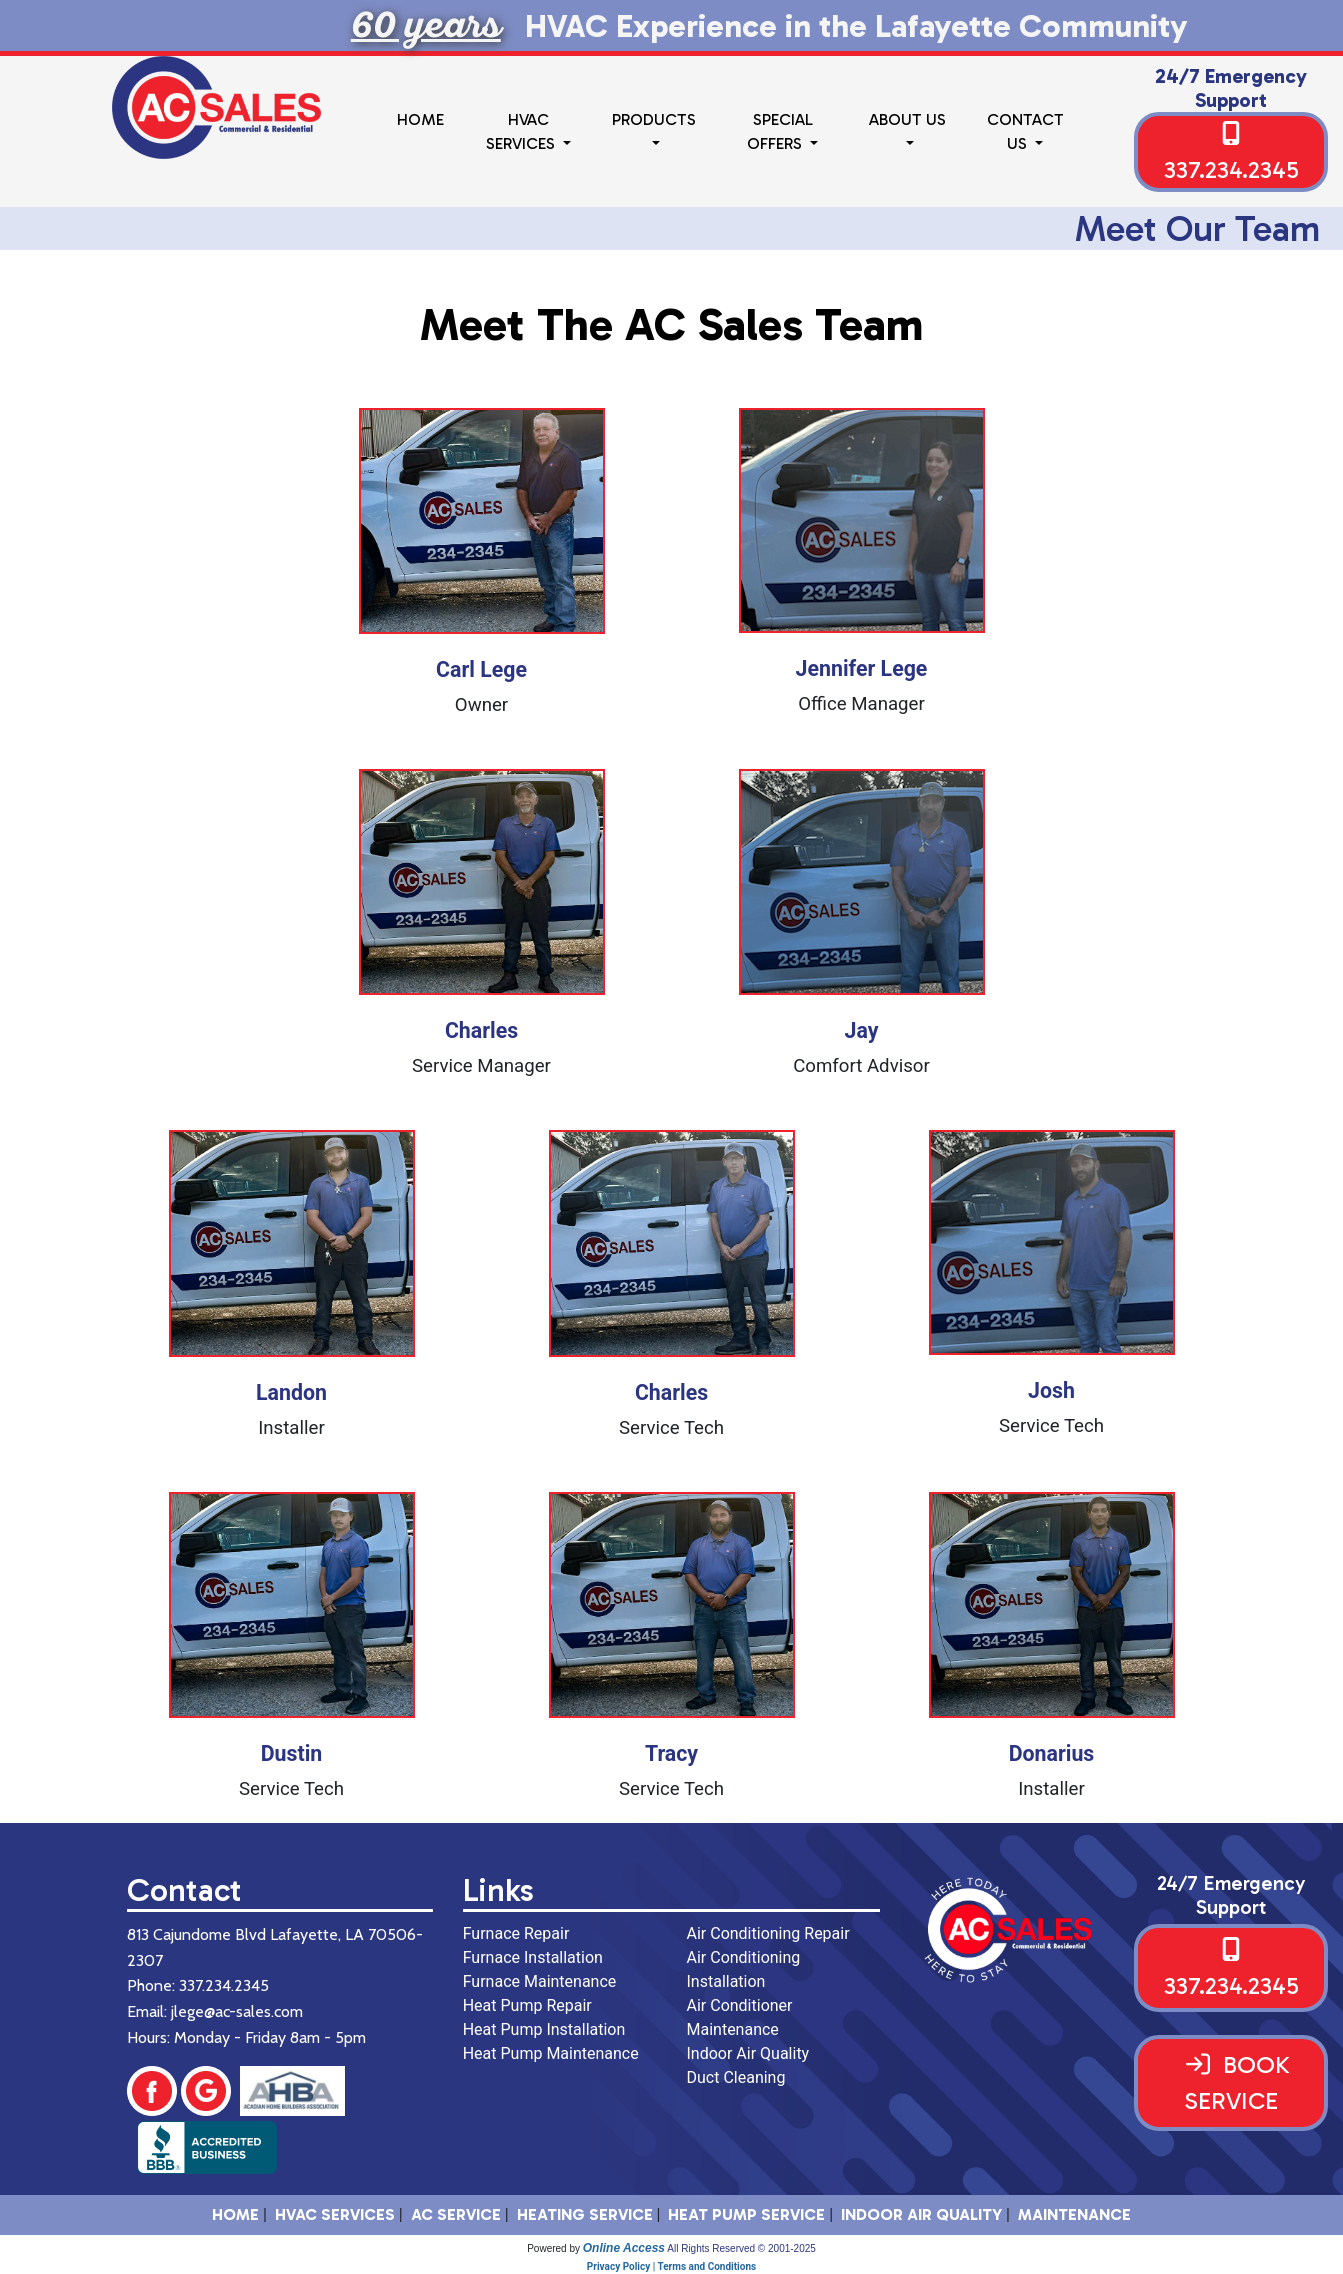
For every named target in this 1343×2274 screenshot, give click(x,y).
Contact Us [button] (1025, 131)
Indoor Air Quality (921, 2214)
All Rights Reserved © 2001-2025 (741, 2248)
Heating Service (585, 2214)
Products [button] (654, 119)
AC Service (456, 2214)
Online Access (624, 2248)
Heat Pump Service (746, 2214)
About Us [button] (907, 119)
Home (420, 119)
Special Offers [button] (780, 131)
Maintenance (1074, 2214)
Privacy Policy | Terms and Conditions (671, 2266)
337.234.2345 (1231, 169)
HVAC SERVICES (335, 2214)
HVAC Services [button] (522, 131)
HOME (235, 2214)
